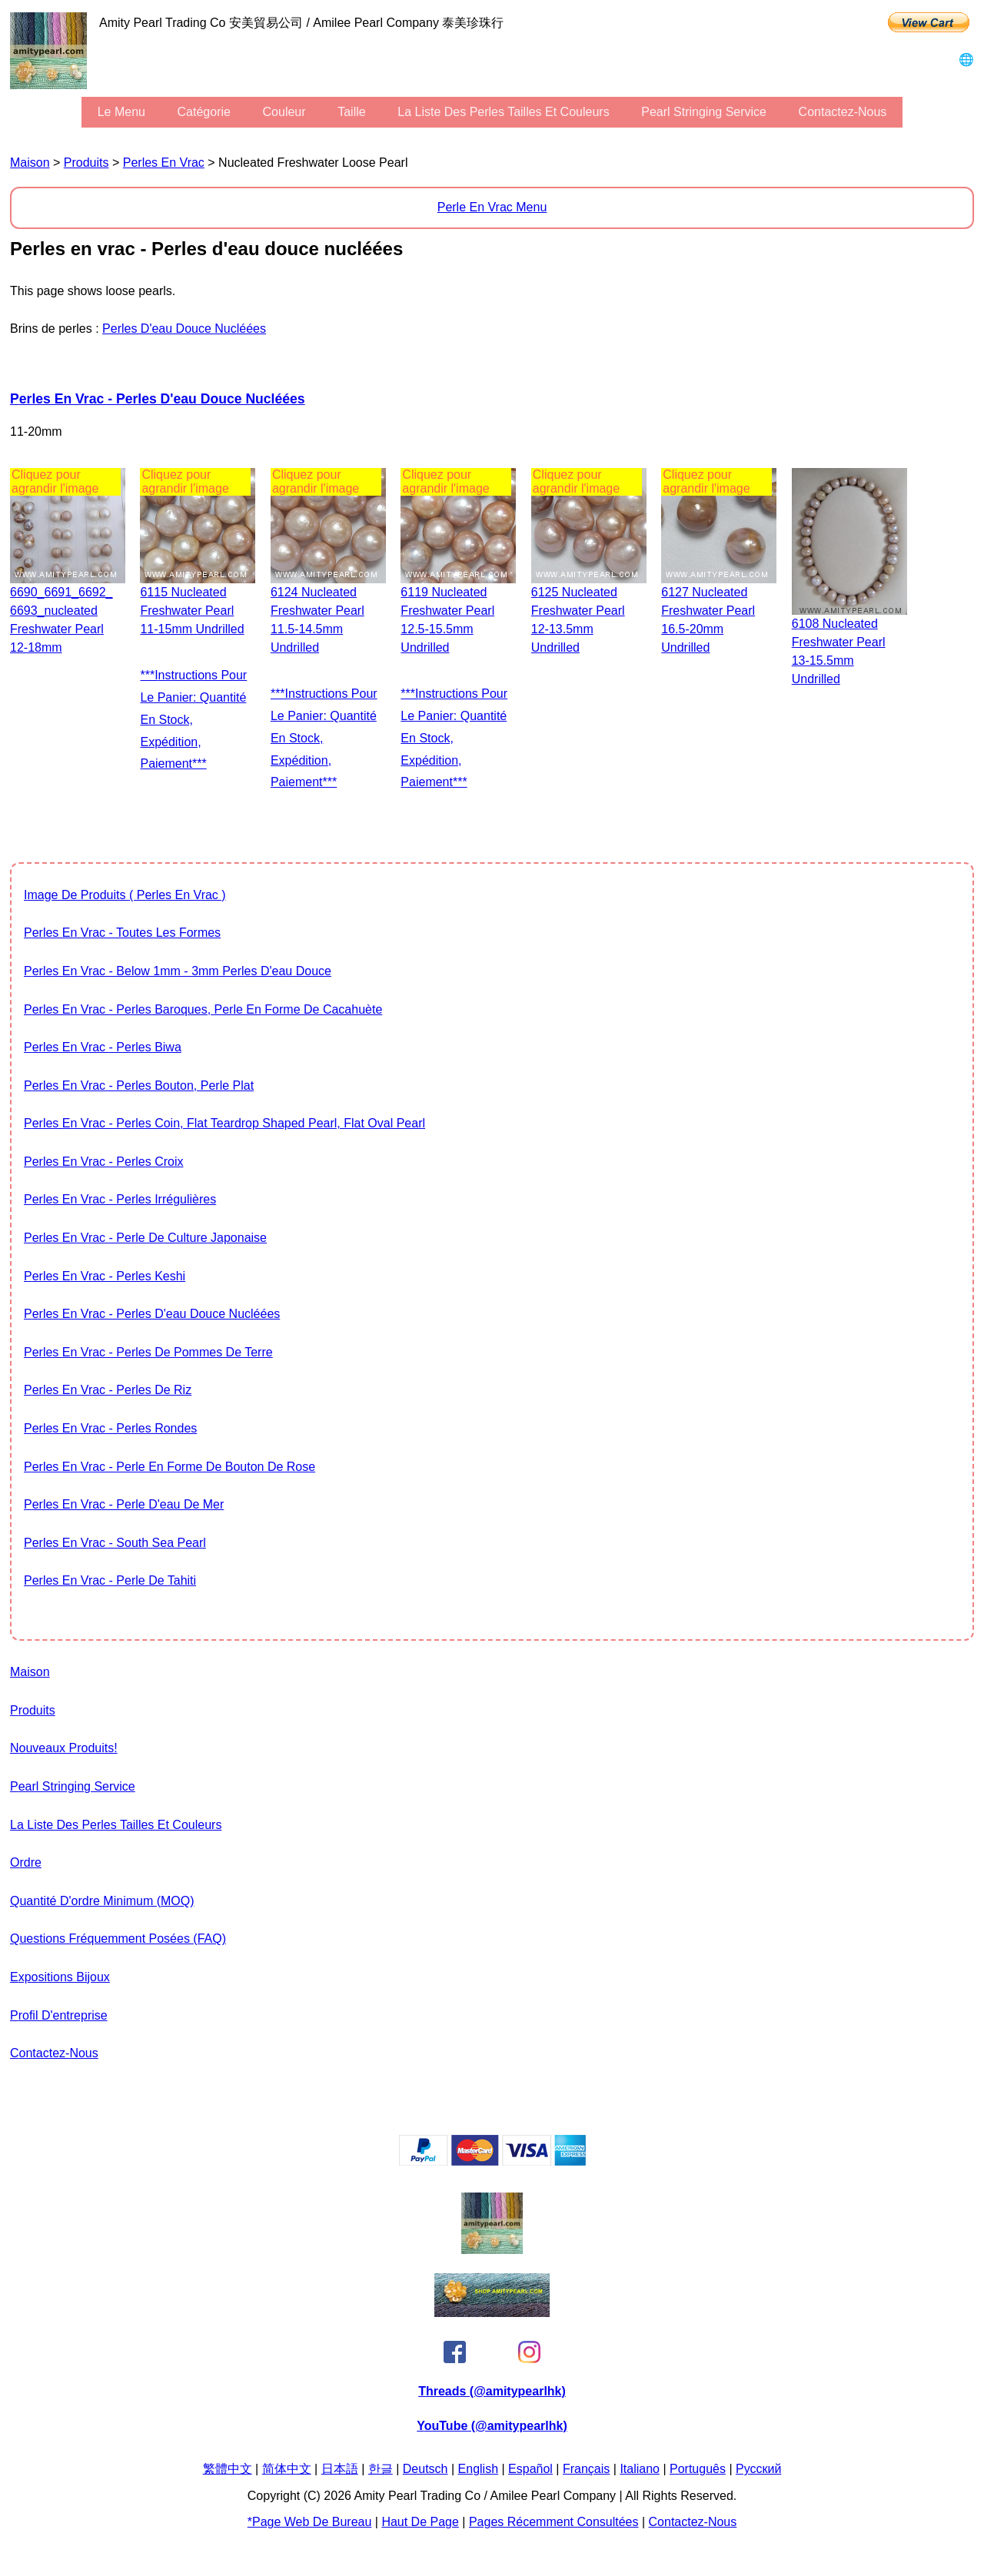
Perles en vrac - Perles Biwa (102, 1047)
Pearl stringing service (703, 111)
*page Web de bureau (310, 2521)
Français (586, 2468)
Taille (351, 111)
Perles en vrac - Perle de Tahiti (110, 1580)
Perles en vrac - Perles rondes (110, 1428)
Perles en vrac (163, 162)
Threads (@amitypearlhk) (492, 2391)
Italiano (640, 2468)
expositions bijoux (60, 1976)
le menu (121, 111)
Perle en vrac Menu (492, 207)
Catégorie (204, 111)
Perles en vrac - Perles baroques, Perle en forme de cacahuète (203, 1009)
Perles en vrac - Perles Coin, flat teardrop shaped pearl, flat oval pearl (224, 1123)
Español (530, 2468)
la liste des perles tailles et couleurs (503, 111)
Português (698, 2468)
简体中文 (286, 2468)
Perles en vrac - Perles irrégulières (120, 1199)
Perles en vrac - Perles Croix (103, 1161)
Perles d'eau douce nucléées (184, 328)
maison (30, 162)
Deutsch (425, 2468)
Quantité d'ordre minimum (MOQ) (102, 1900)
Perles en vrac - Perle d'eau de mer (124, 1504)
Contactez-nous (843, 111)
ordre (26, 1862)
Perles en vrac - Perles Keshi (104, 1276)
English (478, 2468)
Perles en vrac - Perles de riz (107, 1389)
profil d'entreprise (59, 2015)
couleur (284, 111)
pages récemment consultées (554, 2521)
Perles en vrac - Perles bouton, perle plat (139, 1085)
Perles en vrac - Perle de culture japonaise (145, 1237)
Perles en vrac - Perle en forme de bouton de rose (169, 1466)
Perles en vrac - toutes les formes (122, 932)
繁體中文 (227, 2468)
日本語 (339, 2468)
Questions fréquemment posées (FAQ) (118, 1938)
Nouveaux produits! (64, 1747)
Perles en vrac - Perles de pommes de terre (148, 1352)
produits (86, 162)
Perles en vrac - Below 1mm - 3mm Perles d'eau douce (177, 971)
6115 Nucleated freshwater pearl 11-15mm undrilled (192, 611)
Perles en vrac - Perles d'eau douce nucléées (157, 399)
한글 (380, 2468)
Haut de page (420, 2521)
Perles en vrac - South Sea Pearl (115, 1542)
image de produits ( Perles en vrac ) (125, 894)
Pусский (758, 2468)
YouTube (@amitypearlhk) (492, 2425)
